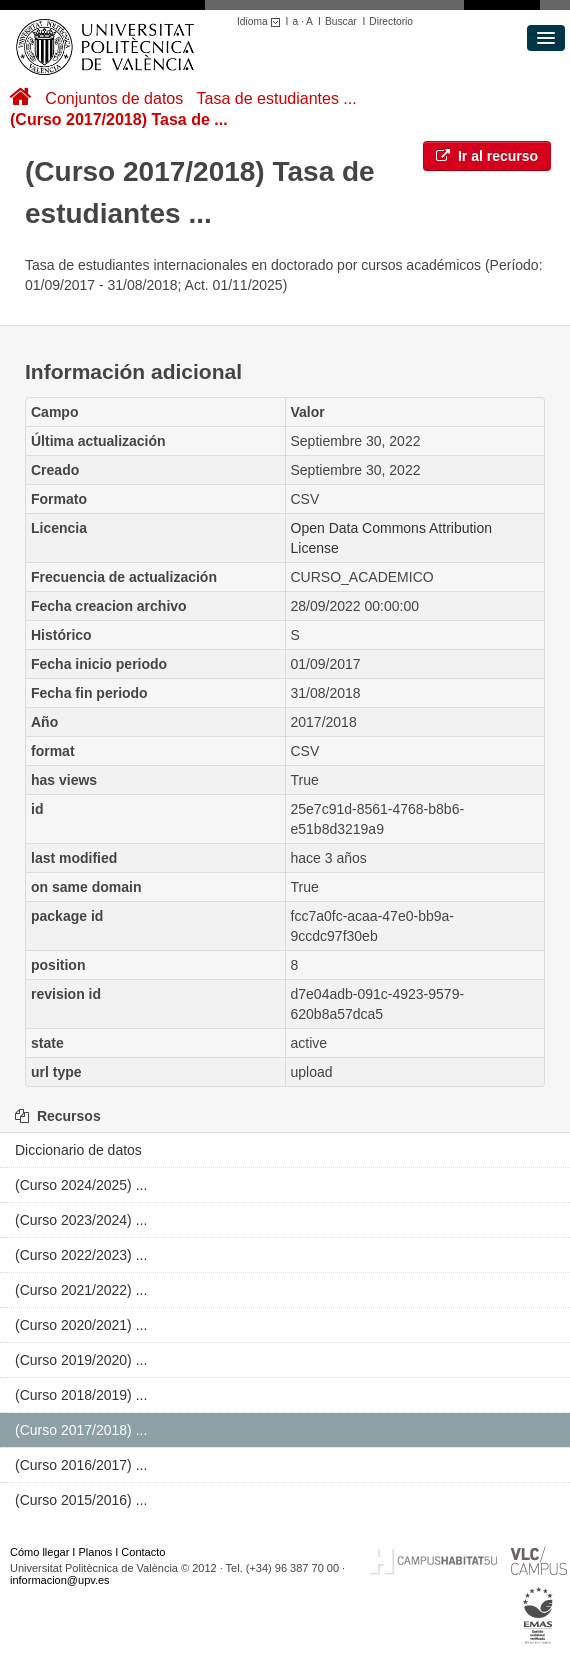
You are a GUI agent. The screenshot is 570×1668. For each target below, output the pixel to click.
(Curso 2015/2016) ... (81, 1500)
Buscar (341, 21)
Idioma (261, 21)
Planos (96, 1552)
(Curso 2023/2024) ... (81, 1220)
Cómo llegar (39, 1552)
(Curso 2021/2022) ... (81, 1290)
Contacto (143, 1552)
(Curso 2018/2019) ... (81, 1395)
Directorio (391, 21)
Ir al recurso (487, 156)
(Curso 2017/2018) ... (81, 1430)
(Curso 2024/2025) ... (81, 1185)
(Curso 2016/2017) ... (81, 1465)
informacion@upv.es (60, 1580)
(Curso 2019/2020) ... (81, 1360)
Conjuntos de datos (114, 98)
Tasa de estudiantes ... (277, 98)
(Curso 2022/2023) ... (81, 1255)
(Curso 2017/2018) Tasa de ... (119, 119)
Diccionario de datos (78, 1150)
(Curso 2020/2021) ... (81, 1325)
